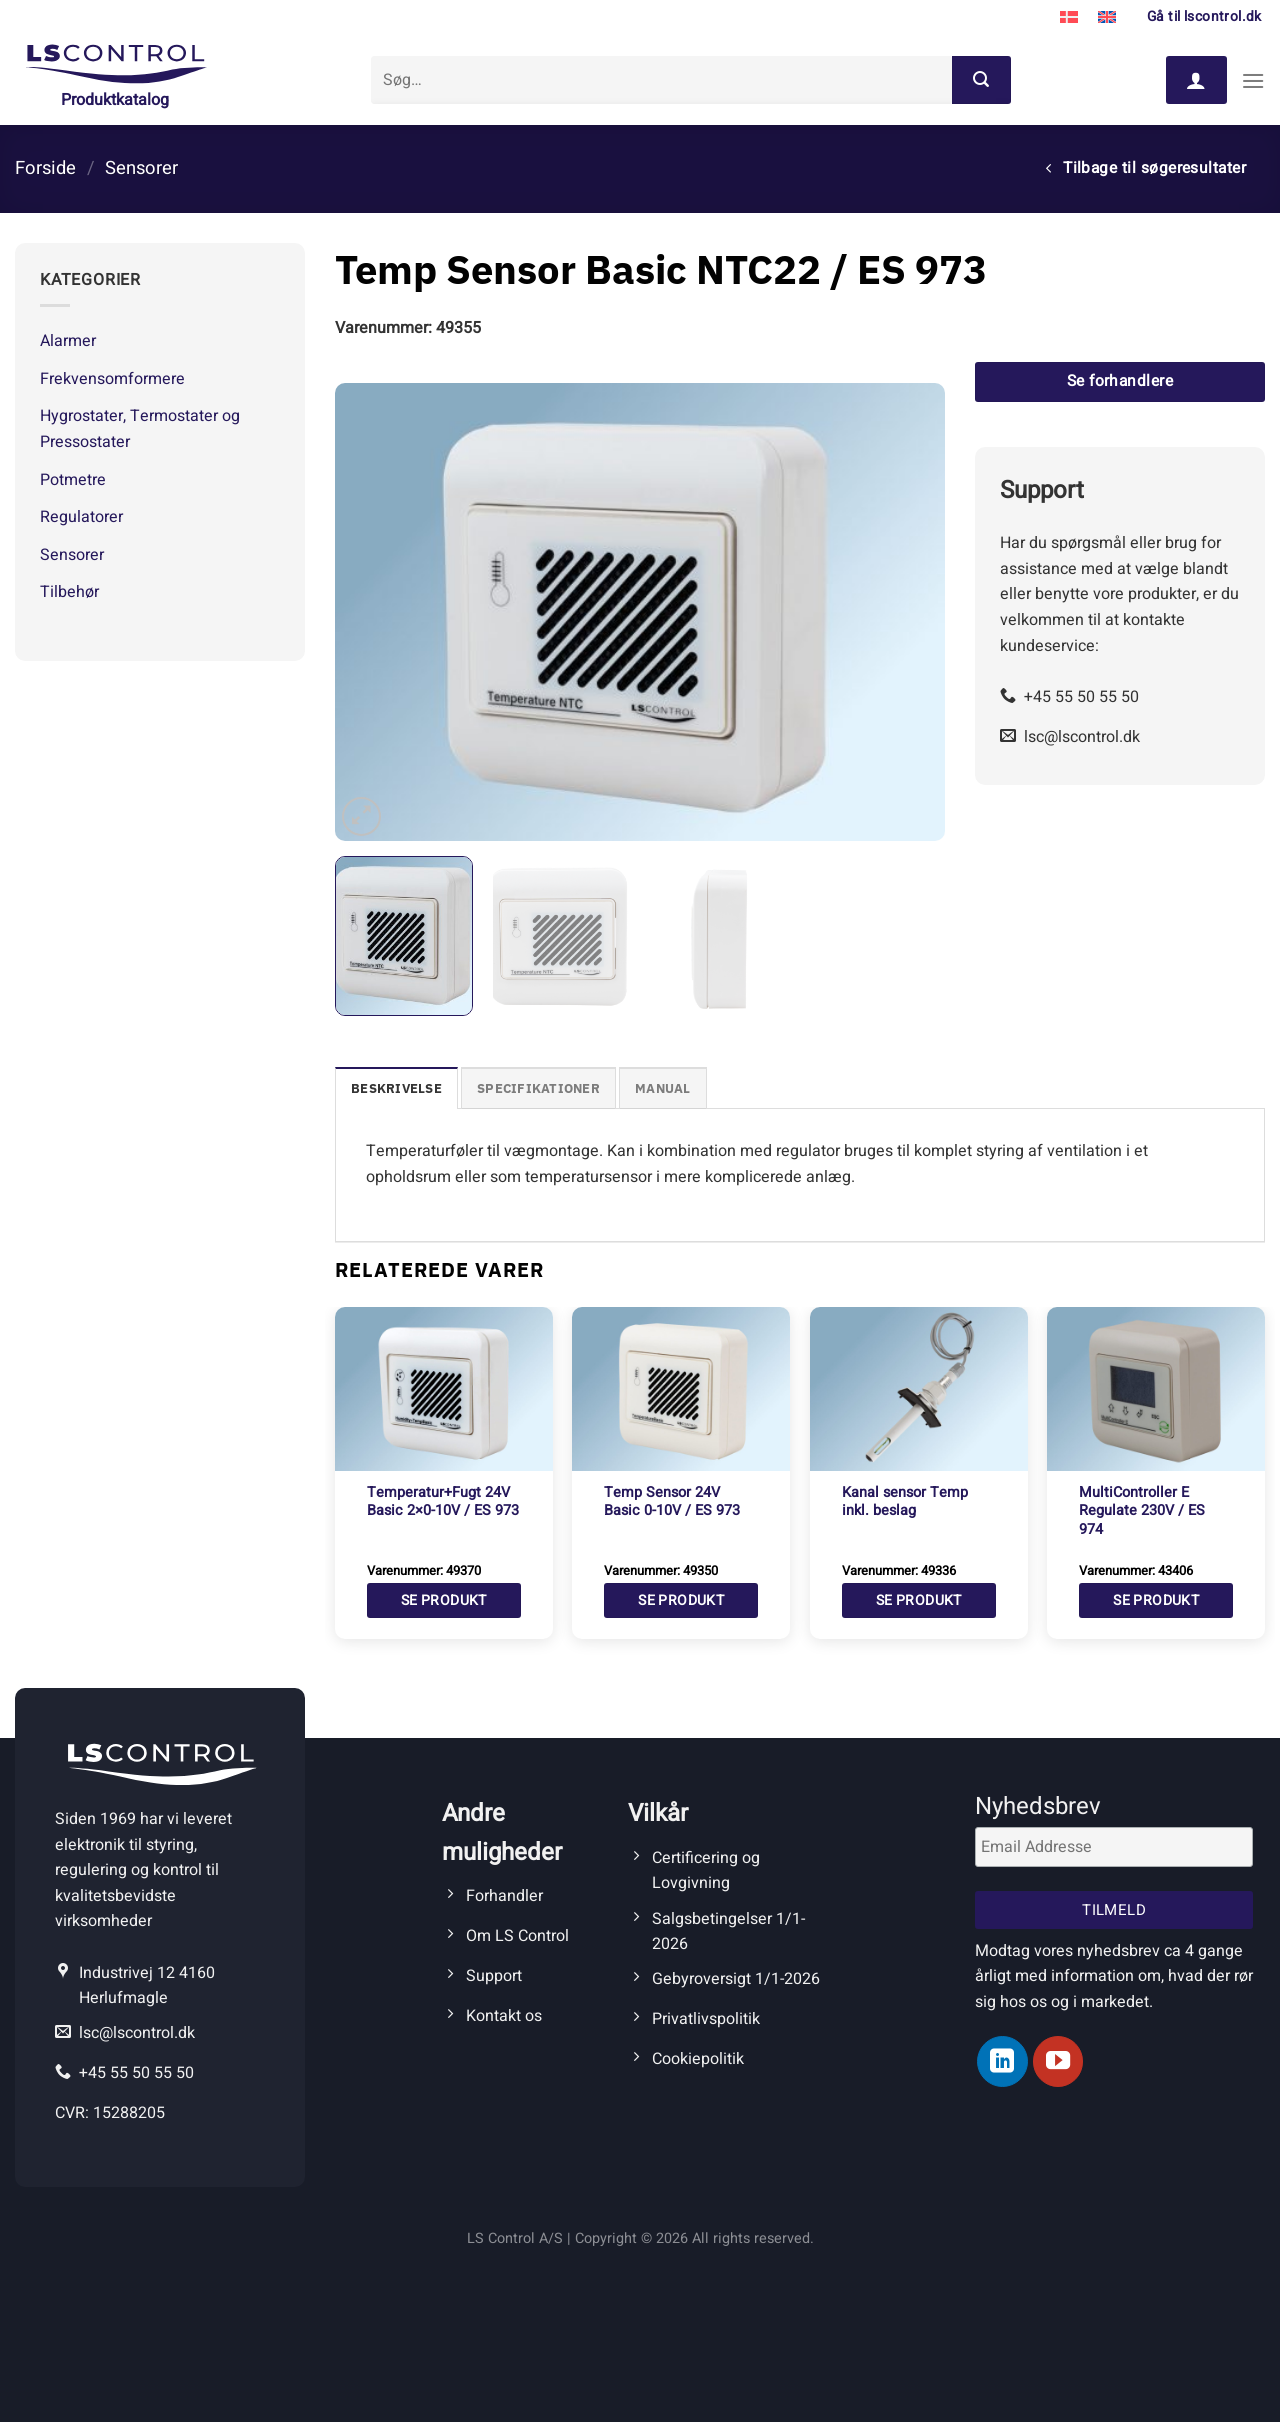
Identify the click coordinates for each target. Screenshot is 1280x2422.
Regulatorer (81, 517)
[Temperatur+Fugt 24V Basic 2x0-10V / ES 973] (444, 1388)
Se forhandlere (1120, 381)
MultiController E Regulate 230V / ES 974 (1142, 1512)
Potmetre (73, 480)
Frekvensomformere (112, 379)
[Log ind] (1196, 80)
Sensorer (141, 168)
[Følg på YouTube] (1058, 2061)
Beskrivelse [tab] (396, 1088)
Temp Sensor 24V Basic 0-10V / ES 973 (672, 1502)
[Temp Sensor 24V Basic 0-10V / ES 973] (681, 1388)
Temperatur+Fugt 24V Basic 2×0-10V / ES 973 (443, 1502)
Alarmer (68, 341)
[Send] (981, 80)
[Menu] (1253, 80)
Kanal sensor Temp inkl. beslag (905, 1502)
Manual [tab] (663, 1088)
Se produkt (444, 1600)
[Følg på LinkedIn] (1002, 2061)
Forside (45, 168)
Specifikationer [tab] (538, 1088)
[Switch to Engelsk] (1107, 18)
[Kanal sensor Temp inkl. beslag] (919, 1388)
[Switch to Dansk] (1069, 18)
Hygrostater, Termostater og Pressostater (140, 429)
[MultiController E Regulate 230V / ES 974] (1156, 1388)
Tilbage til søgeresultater (1146, 168)
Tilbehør (69, 592)
